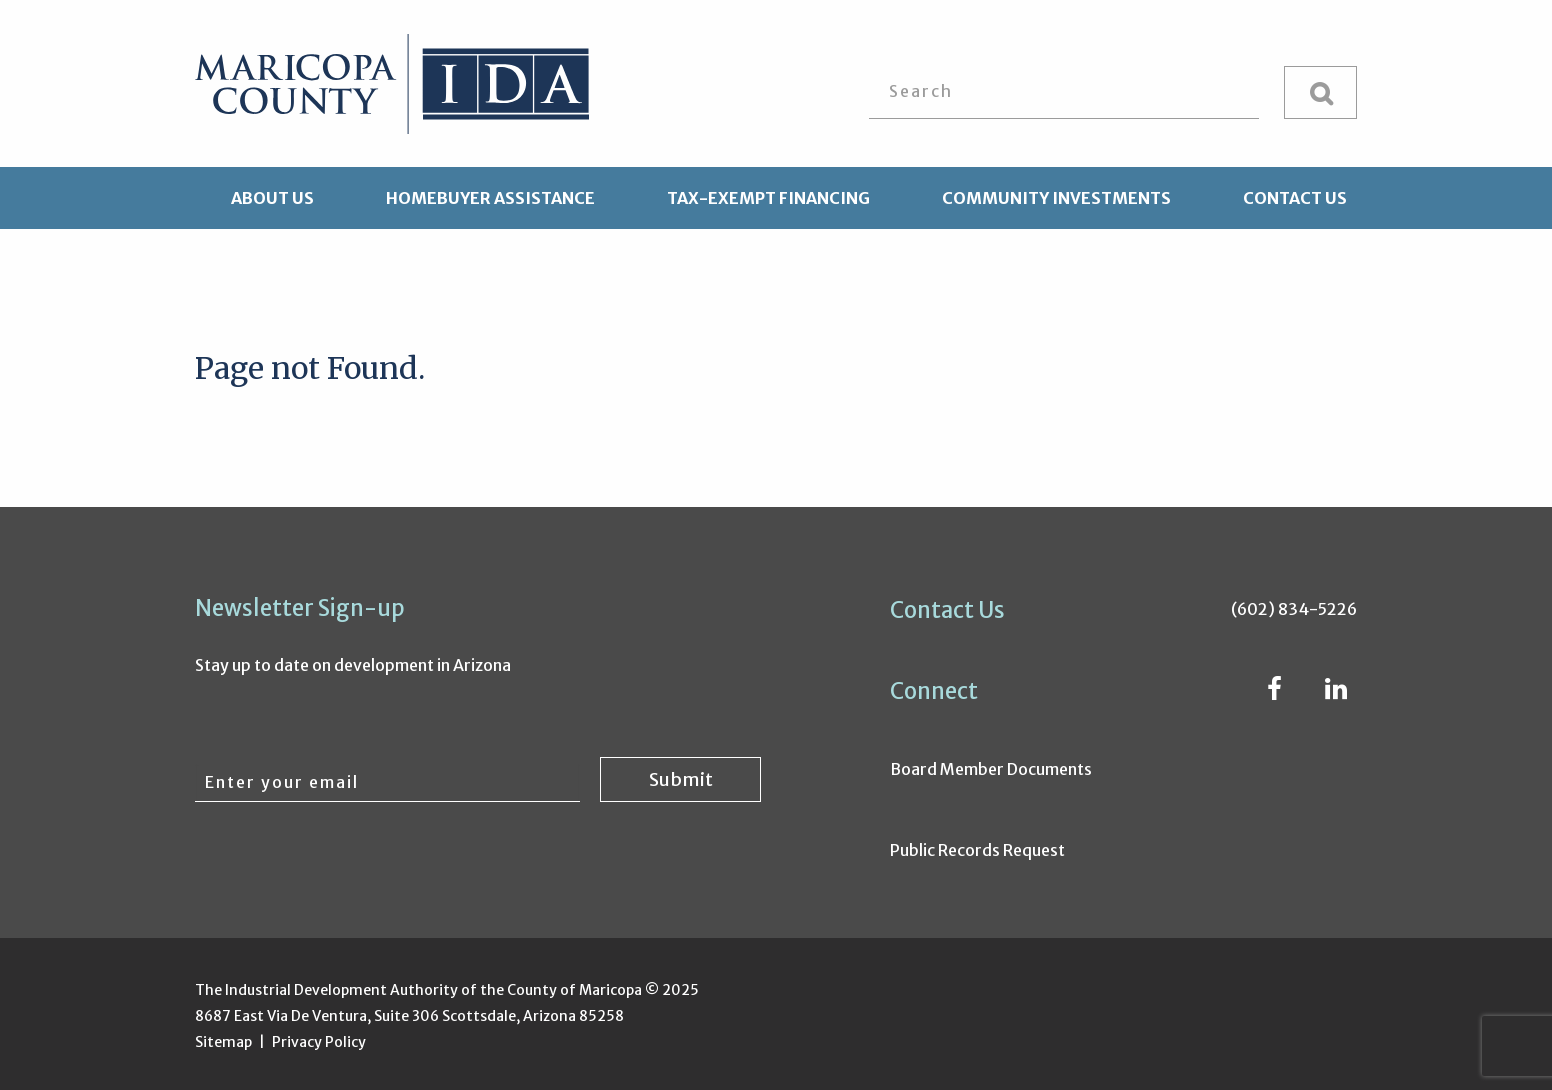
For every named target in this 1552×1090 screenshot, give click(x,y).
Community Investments (1056, 198)
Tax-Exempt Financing (768, 198)
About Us (272, 198)
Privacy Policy (319, 1042)
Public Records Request (977, 850)
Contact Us (1295, 198)
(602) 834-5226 (1294, 609)
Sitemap (223, 1042)
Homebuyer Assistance (490, 198)
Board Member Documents (991, 769)
